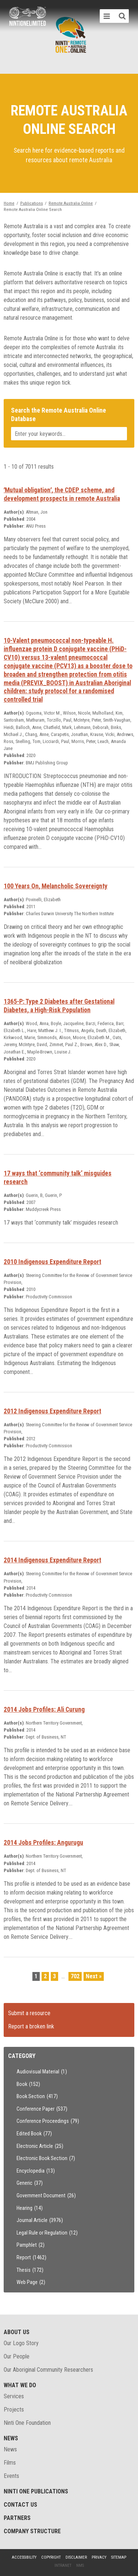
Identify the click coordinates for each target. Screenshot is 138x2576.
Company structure (32, 2531)
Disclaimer (76, 2557)
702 (75, 1976)
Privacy (99, 2557)
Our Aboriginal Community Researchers (48, 2369)
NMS (80, 2565)
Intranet (62, 2565)
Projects (14, 2409)
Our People (16, 2356)
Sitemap (118, 2557)
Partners (17, 2517)
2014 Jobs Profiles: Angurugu (43, 1842)
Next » (94, 1976)
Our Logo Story (21, 2343)
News (11, 2438)
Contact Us (20, 2504)
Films (10, 2462)
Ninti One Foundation (27, 2422)
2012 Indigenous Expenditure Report (52, 1411)
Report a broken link (31, 2026)
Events (11, 2475)
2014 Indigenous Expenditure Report (52, 1560)
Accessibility (24, 2557)
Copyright (51, 2557)
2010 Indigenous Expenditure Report (52, 1262)
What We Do (20, 2385)
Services (14, 2396)
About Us (16, 2332)
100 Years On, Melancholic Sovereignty (55, 886)
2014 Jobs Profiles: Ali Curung (44, 1709)
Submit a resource (29, 2013)
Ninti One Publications (36, 2491)
